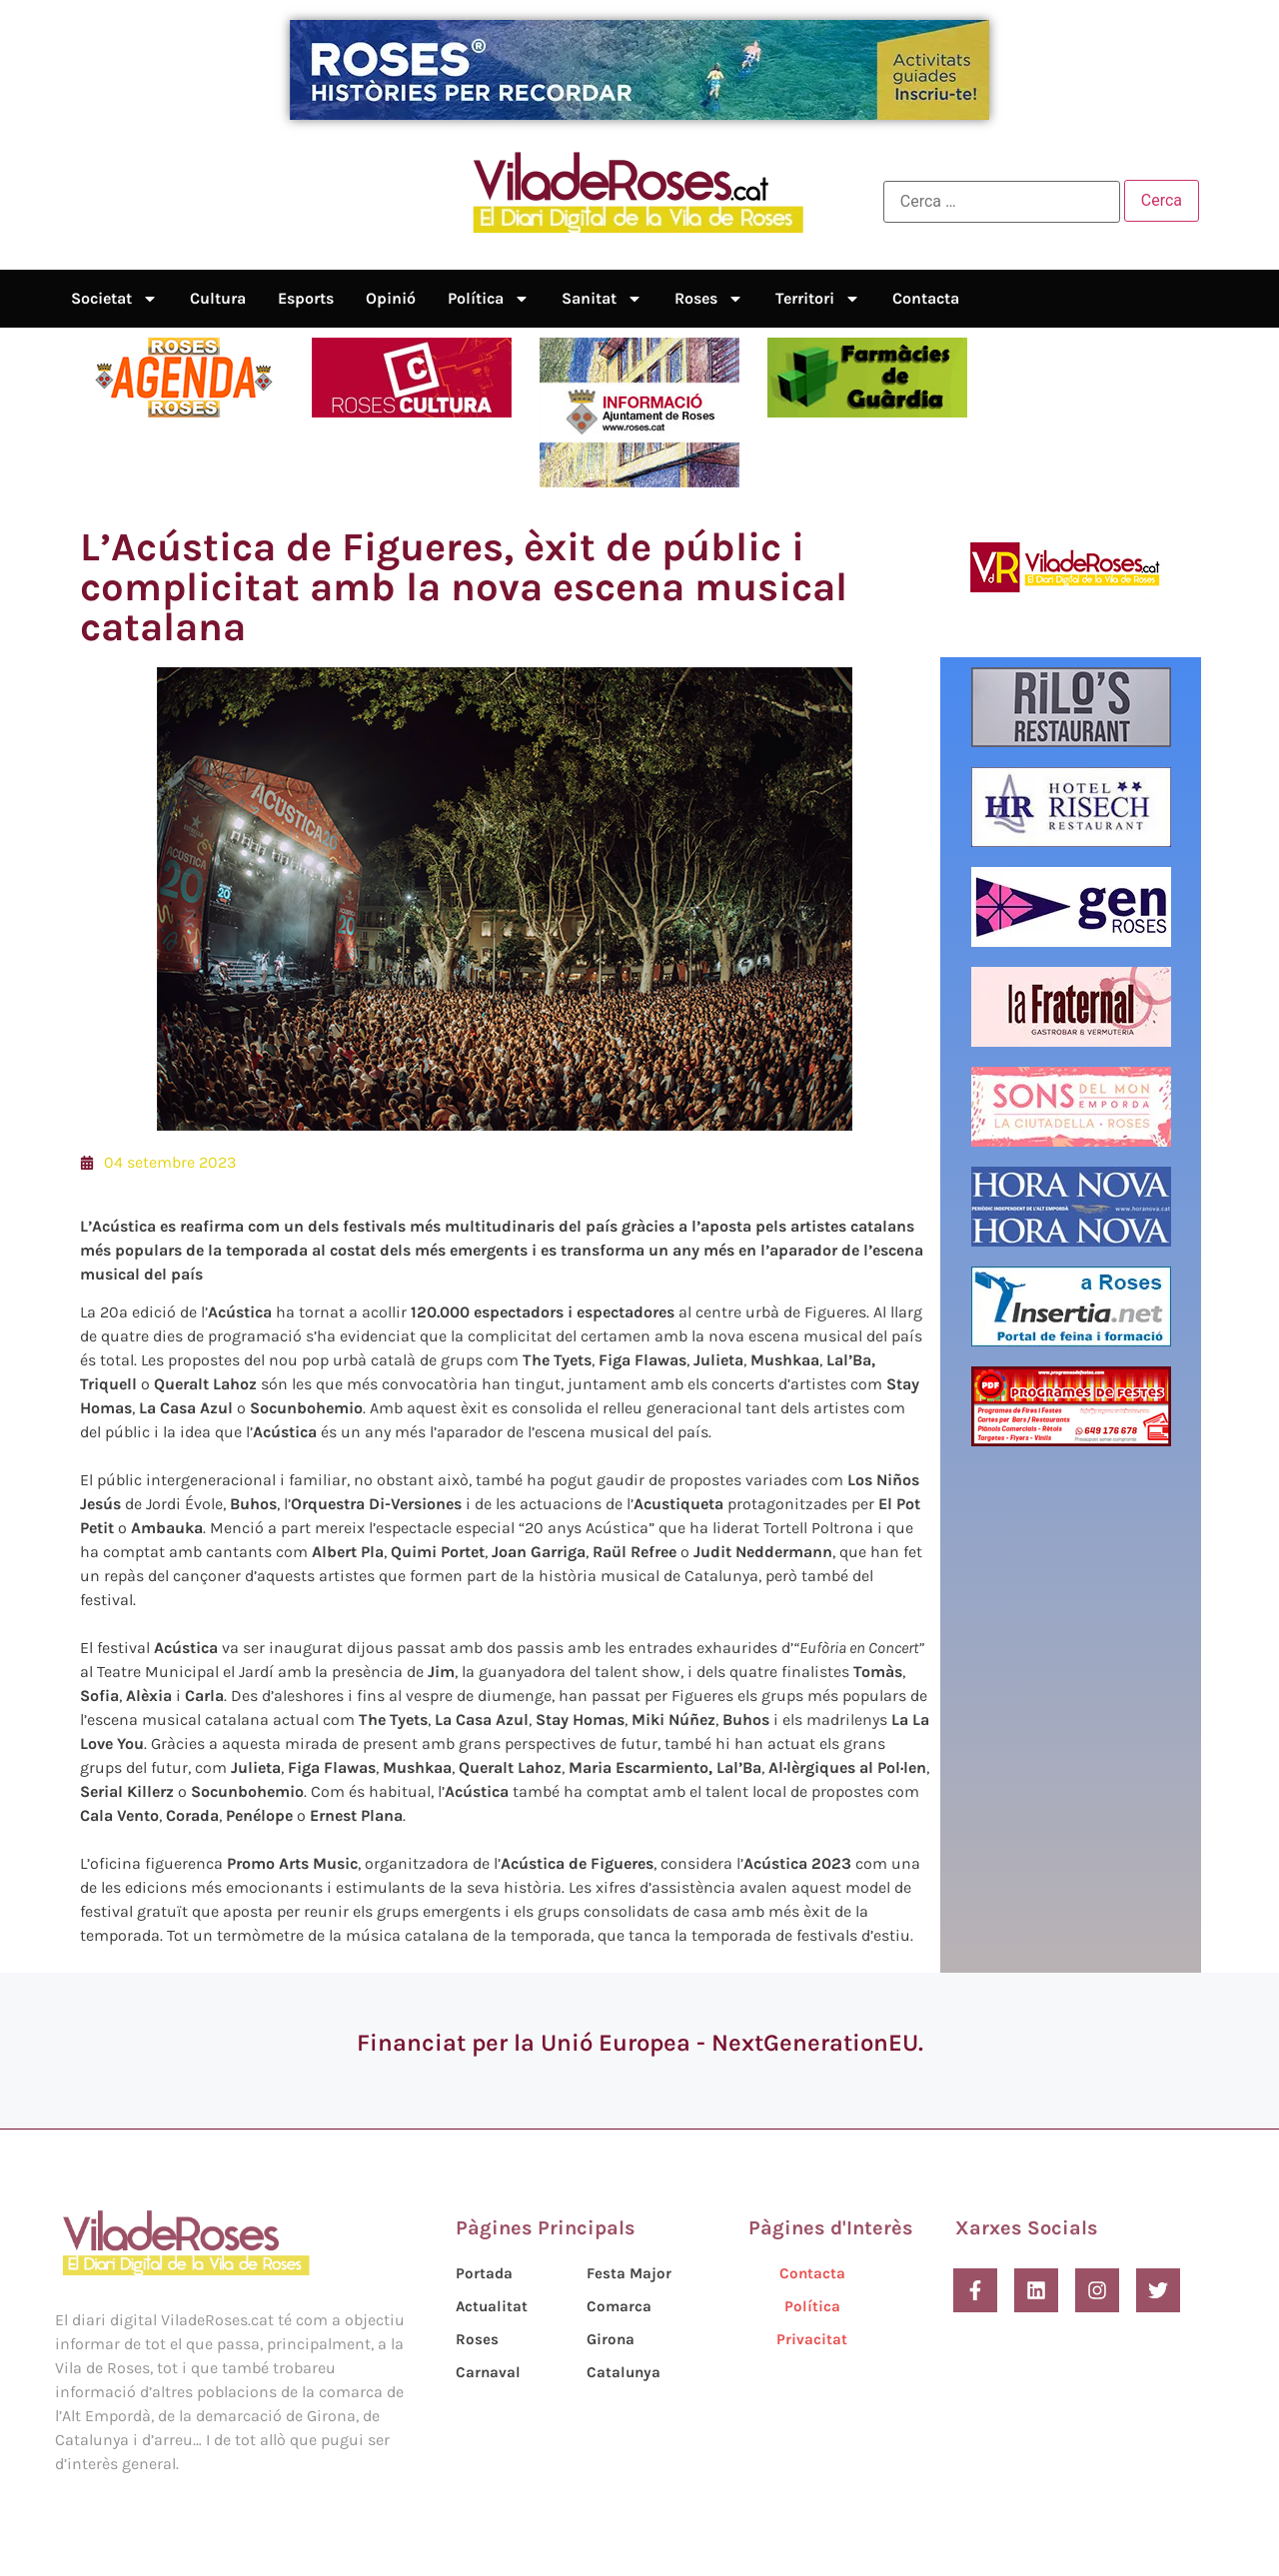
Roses (708, 299)
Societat (114, 299)
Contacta (925, 298)
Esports (306, 298)
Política (489, 299)
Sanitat (602, 299)
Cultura (218, 298)
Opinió (391, 298)
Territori (817, 299)
